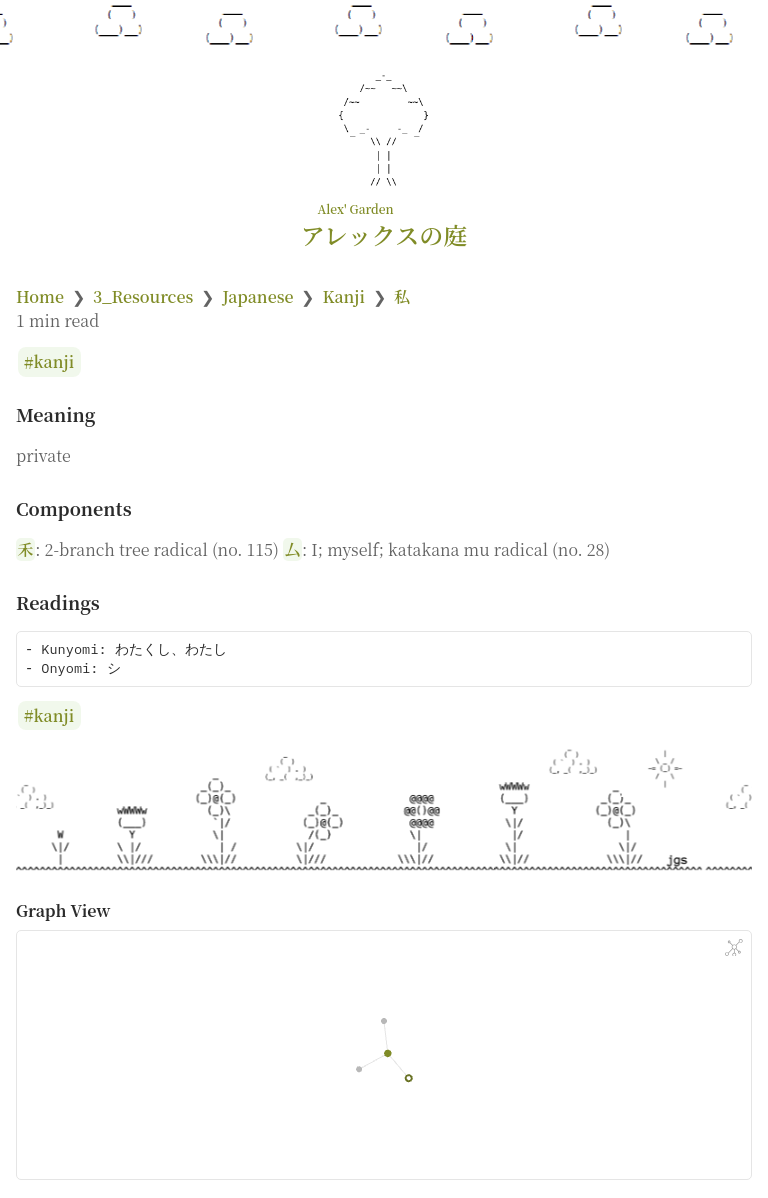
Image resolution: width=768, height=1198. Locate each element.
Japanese (257, 296)
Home (40, 296)
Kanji (343, 296)
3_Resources (143, 296)
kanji (54, 362)
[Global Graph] (734, 948)
